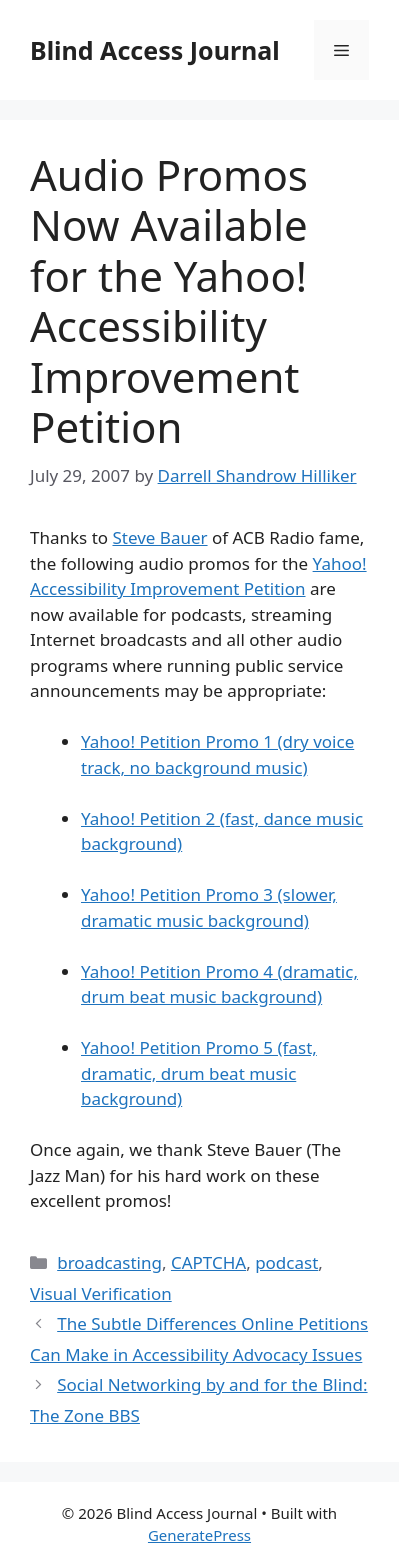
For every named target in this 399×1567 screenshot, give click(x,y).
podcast (286, 1262)
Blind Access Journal (155, 50)
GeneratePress (199, 1535)
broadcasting (109, 1262)
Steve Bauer (159, 537)
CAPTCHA (208, 1262)
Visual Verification (101, 1293)
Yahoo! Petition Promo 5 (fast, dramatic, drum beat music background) (199, 1073)
